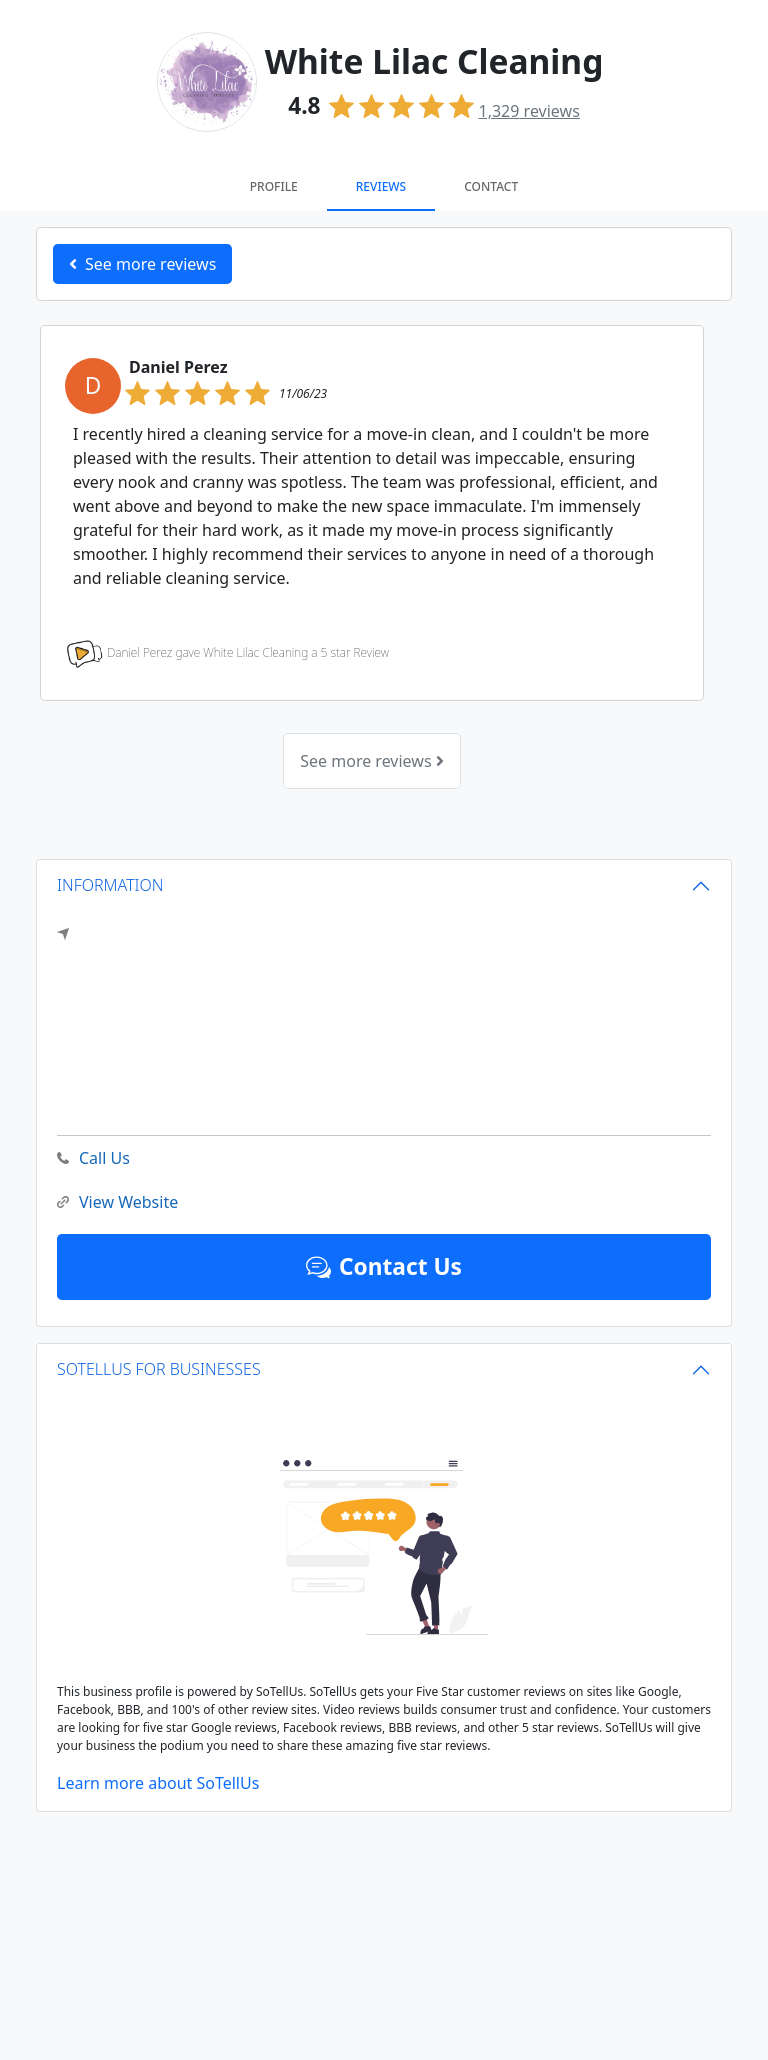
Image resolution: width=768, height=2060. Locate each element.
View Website (117, 1202)
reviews (529, 111)
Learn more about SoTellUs (158, 1783)
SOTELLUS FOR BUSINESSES (159, 1369)
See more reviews (371, 761)
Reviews (381, 186)
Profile (274, 186)
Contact (491, 186)
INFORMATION (110, 885)
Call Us (93, 1158)
